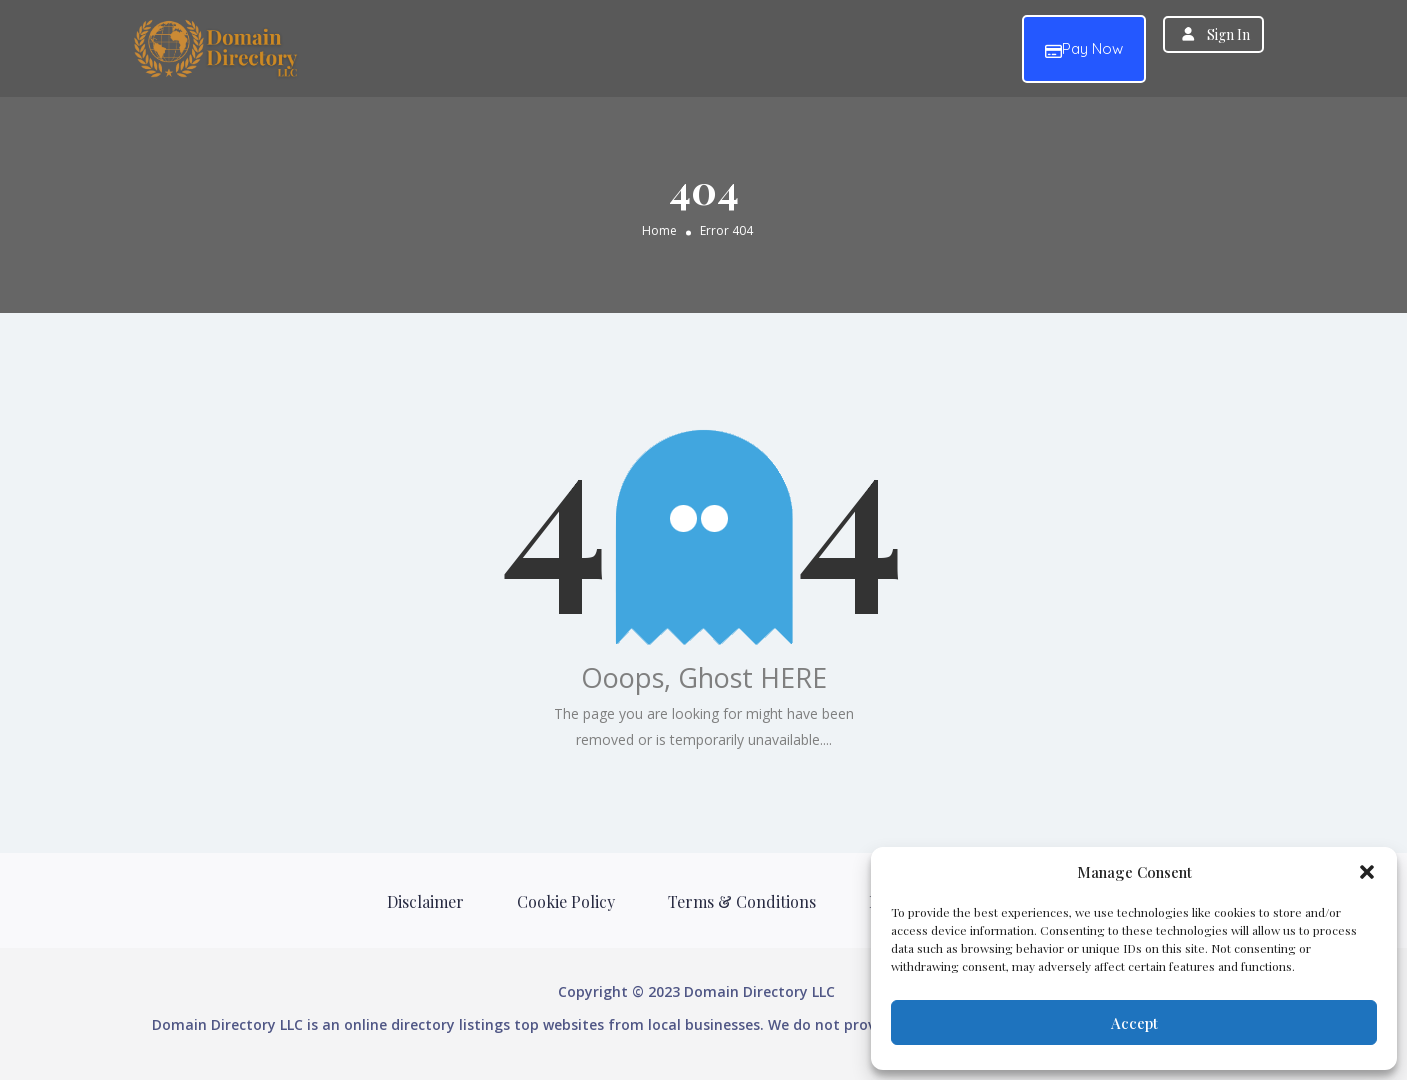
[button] (1367, 872)
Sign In (1228, 34)
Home (659, 229)
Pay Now (1084, 49)
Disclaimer (425, 901)
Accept (1134, 1023)
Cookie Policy (566, 901)
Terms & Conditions (742, 901)
